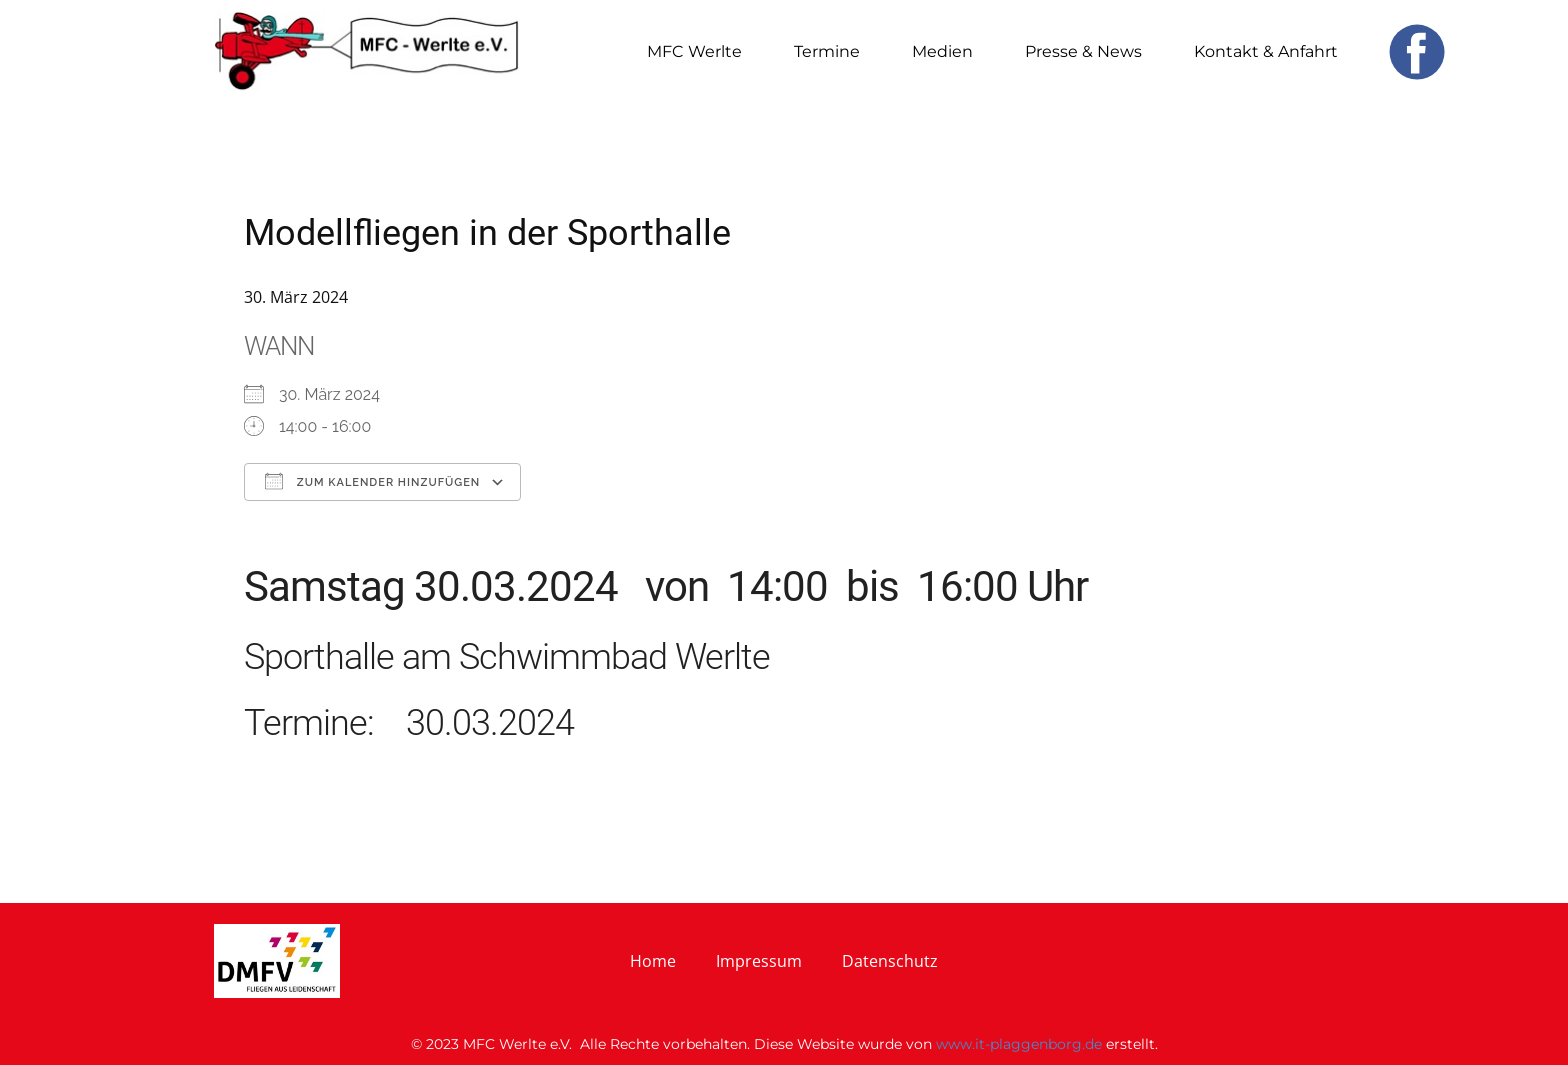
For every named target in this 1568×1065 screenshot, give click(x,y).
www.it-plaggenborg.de (1019, 1044)
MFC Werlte (694, 51)
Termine (827, 51)
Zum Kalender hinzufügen (372, 481)
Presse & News (1083, 51)
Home (653, 961)
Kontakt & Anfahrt (1266, 51)
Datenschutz (890, 961)
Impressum (759, 961)
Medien (942, 51)
